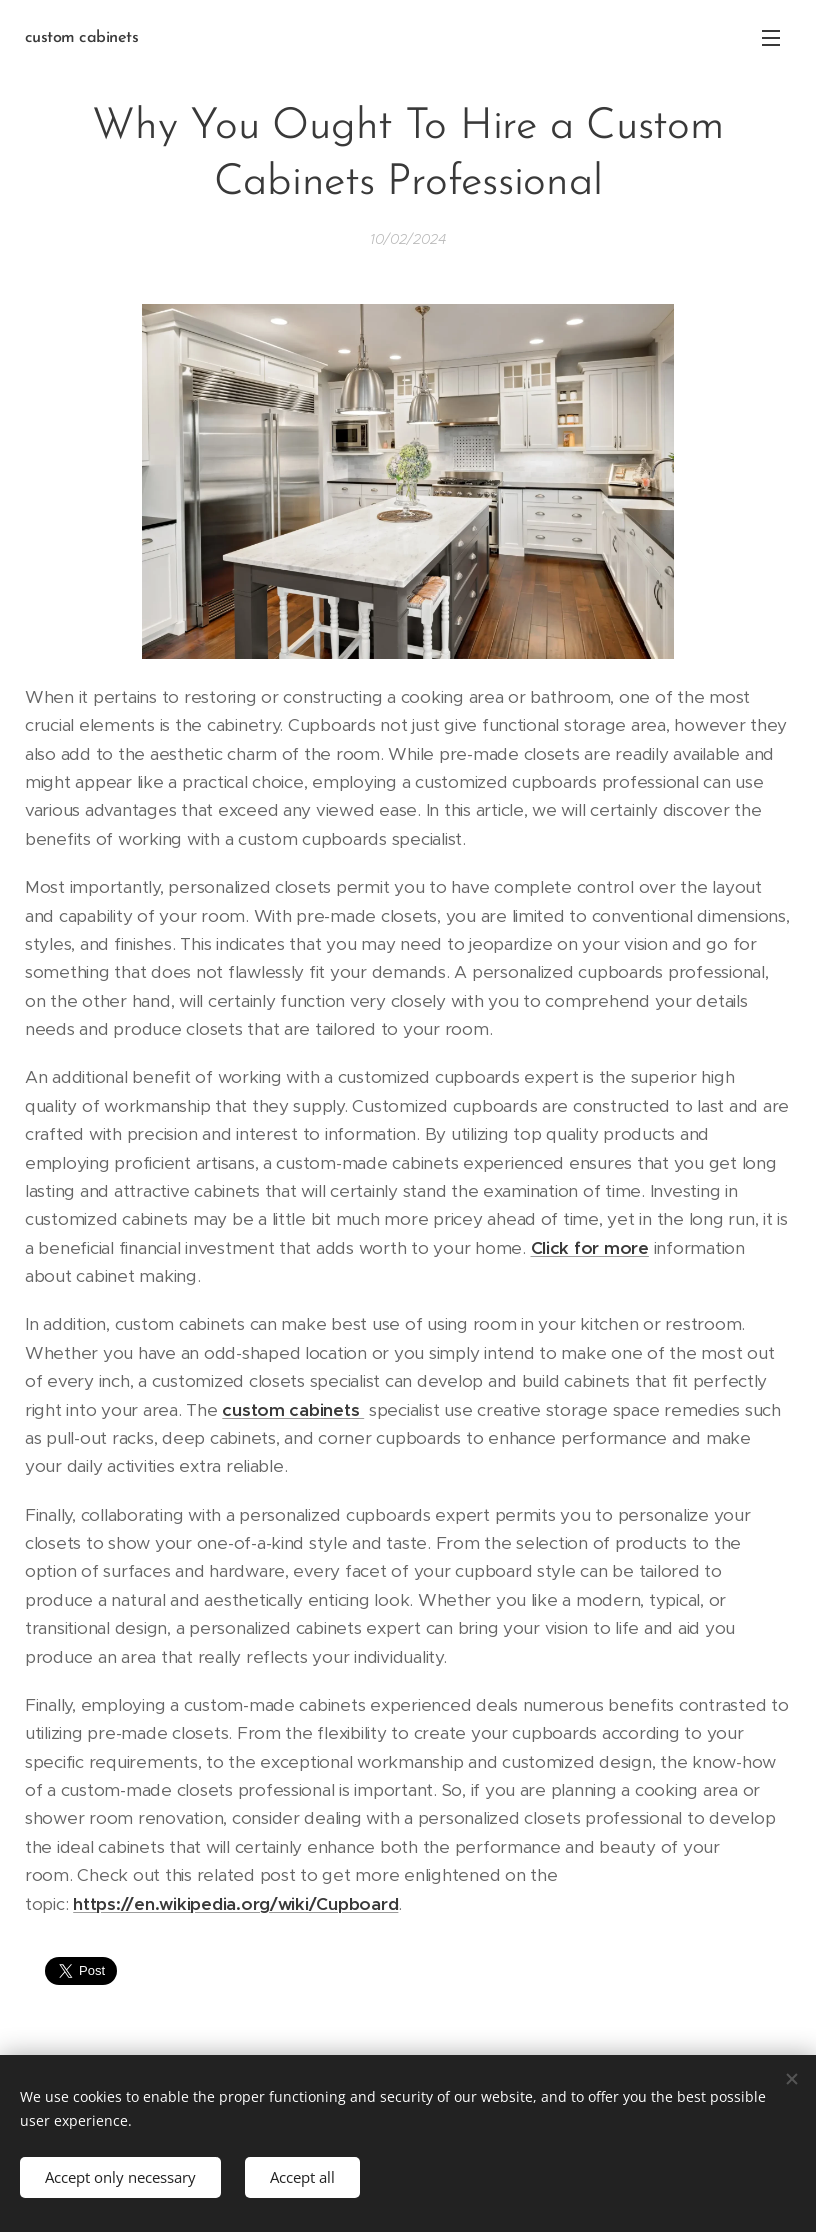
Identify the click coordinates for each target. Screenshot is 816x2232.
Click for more (590, 1248)
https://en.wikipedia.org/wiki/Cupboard (235, 1903)
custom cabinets (293, 1409)
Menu (771, 38)
